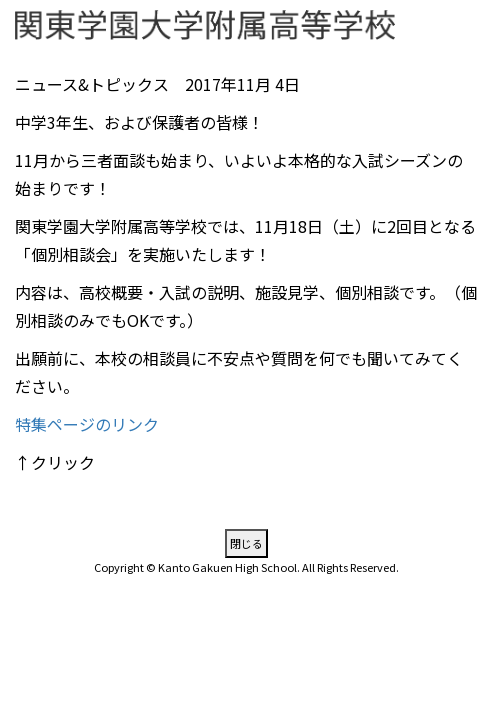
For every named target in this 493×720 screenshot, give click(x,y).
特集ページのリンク (87, 424)
